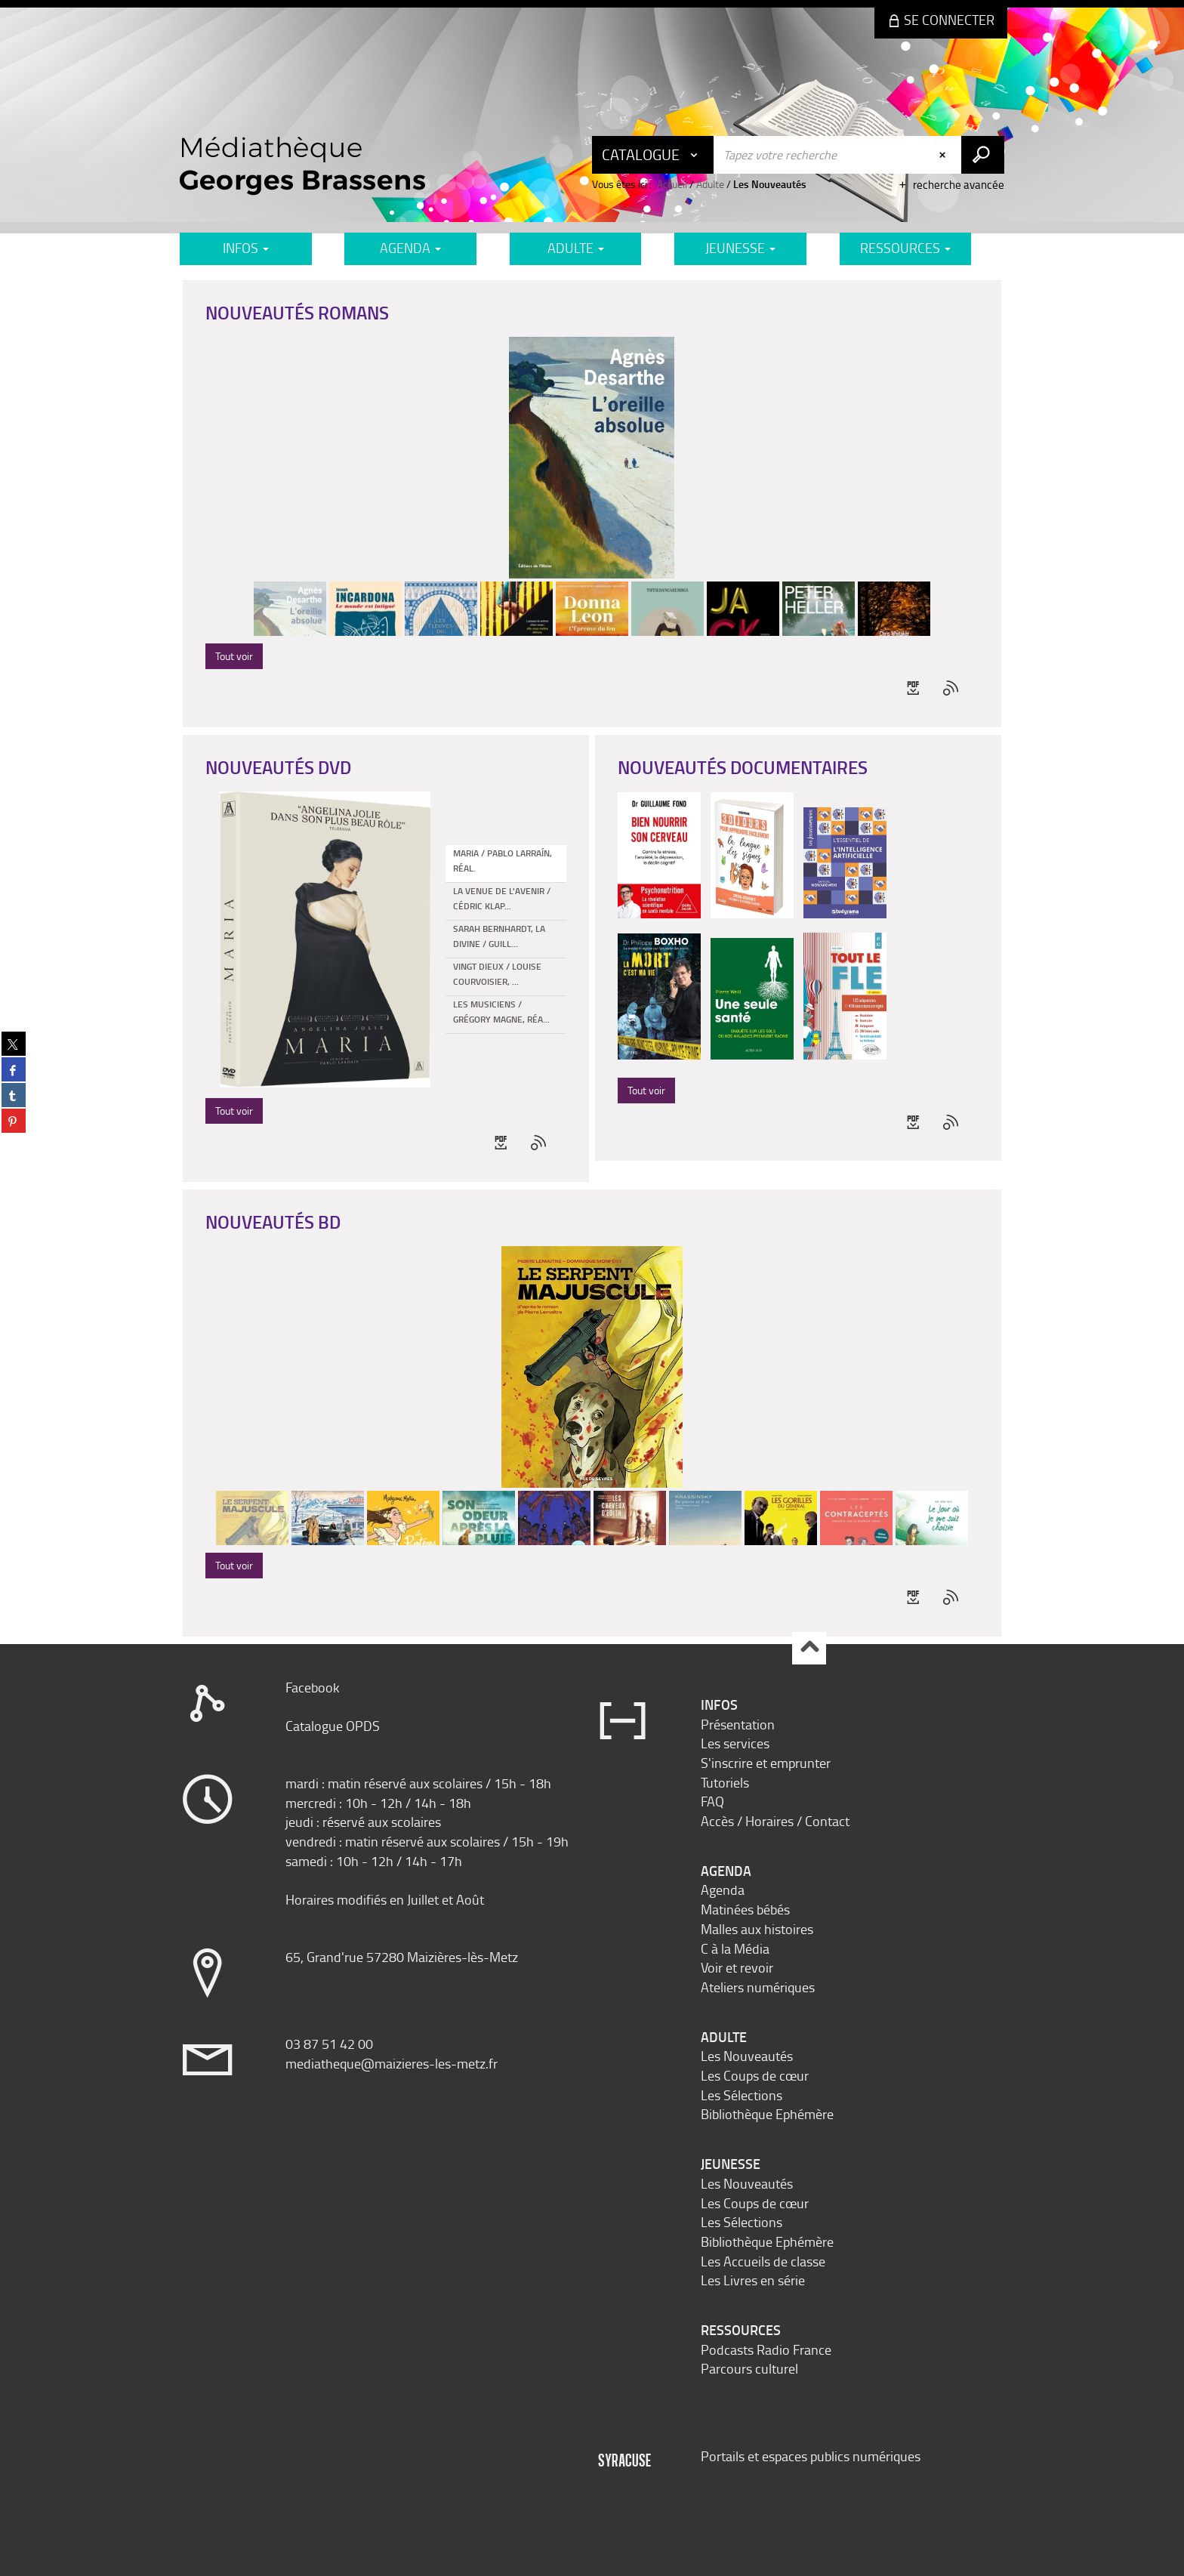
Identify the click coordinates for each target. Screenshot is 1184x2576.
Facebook (312, 1687)
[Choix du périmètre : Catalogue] (653, 155)
